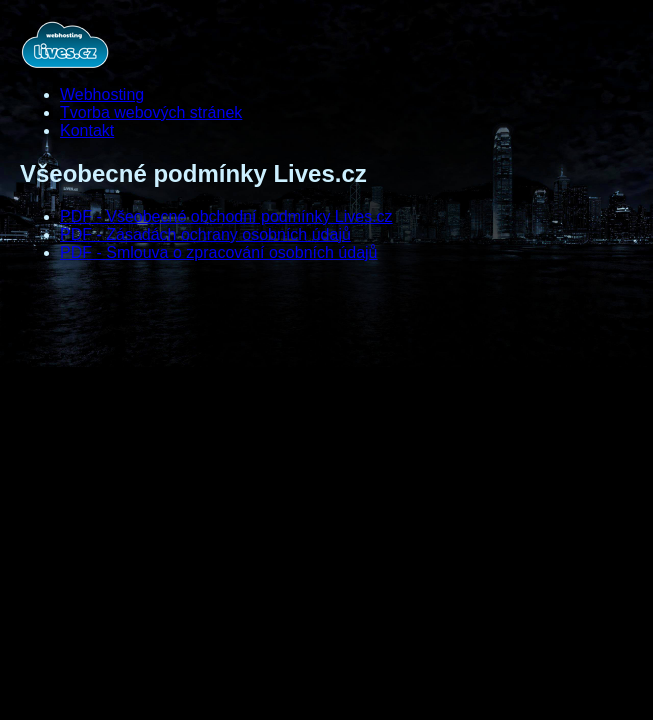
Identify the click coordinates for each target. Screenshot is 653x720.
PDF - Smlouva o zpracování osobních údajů (219, 252)
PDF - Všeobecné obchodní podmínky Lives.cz (226, 216)
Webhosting (102, 94)
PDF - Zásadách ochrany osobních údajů (205, 234)
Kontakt (87, 130)
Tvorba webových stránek (151, 112)
